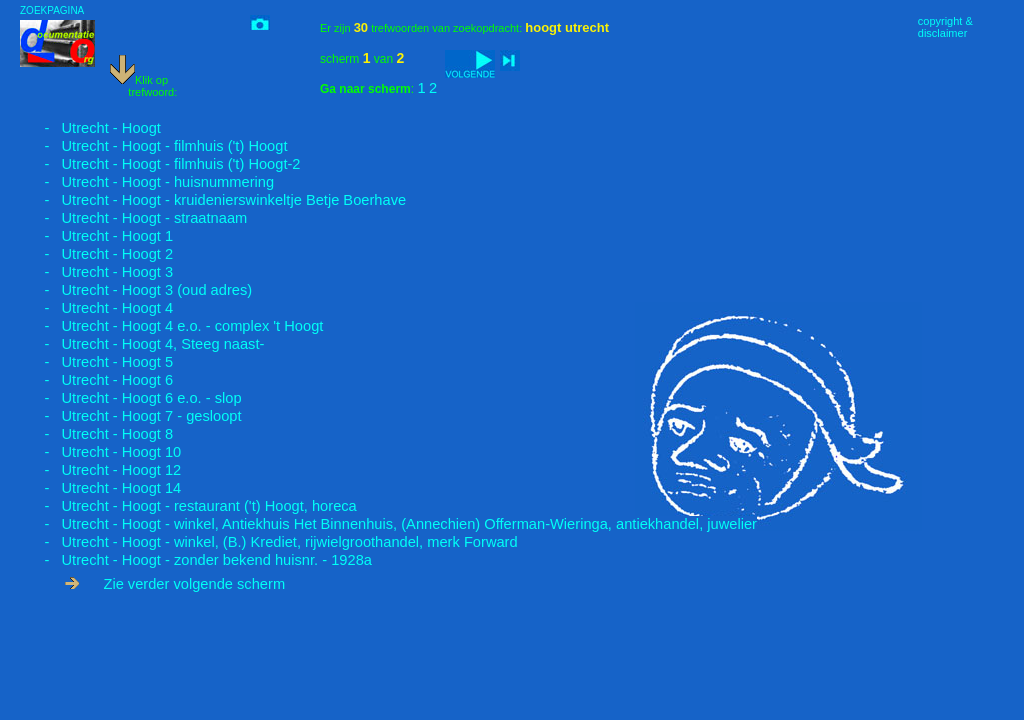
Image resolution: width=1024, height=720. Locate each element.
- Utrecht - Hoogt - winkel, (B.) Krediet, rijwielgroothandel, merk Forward (269, 542)
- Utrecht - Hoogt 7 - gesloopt (131, 416)
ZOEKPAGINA (52, 10)
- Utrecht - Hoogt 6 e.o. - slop (131, 398)
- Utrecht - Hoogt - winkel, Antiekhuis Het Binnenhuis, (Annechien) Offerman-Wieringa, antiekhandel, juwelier (388, 524)
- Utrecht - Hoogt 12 (100, 470)
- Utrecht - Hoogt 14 (100, 488)
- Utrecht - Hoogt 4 (96, 308)
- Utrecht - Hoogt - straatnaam (133, 218)
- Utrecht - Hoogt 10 (100, 452)
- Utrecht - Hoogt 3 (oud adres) (136, 290)
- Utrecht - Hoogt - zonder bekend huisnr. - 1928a (196, 560)
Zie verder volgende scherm (175, 584)
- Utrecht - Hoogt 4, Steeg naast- (142, 344)
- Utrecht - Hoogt (90, 128)
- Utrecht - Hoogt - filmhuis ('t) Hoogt (154, 146)
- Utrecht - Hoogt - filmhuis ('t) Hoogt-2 (160, 164)
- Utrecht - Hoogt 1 (96, 236)
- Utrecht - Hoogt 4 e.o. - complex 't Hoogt (171, 326)
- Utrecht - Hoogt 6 (96, 380)
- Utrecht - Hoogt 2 (96, 254)
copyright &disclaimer (945, 27)
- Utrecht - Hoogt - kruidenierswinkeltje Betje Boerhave (213, 200)
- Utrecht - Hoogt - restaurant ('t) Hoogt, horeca (188, 506)
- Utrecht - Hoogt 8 (96, 434)
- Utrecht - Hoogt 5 (96, 362)
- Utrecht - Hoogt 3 (96, 272)
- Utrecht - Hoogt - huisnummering (147, 182)
